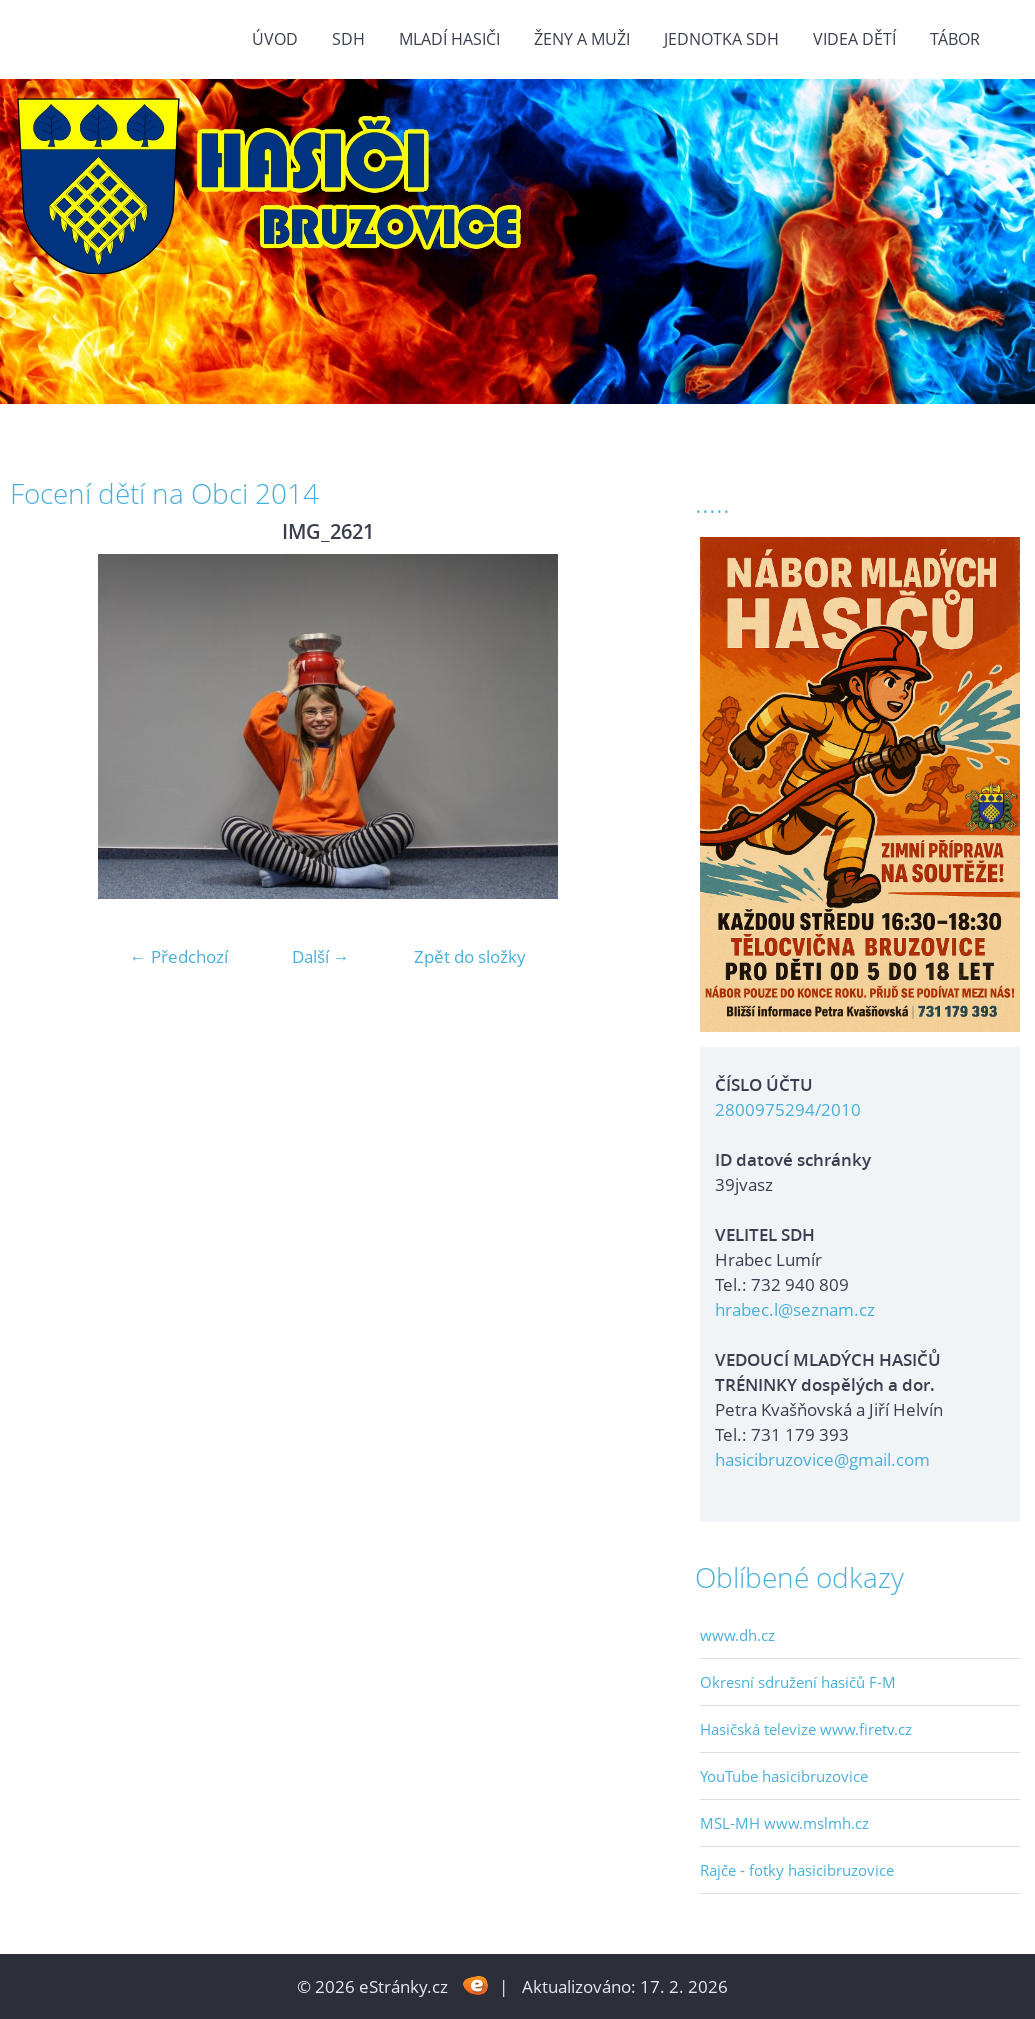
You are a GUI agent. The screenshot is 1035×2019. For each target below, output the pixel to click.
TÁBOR (955, 39)
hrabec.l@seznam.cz (795, 1309)
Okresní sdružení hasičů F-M (798, 1682)
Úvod (275, 39)
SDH (348, 39)
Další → (321, 956)
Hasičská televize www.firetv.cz (806, 1729)
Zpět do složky (470, 956)
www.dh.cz (737, 1635)
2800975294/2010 (788, 1109)
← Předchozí (179, 956)
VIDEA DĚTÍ (854, 39)
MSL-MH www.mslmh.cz (784, 1823)
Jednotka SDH (721, 39)
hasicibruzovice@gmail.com (822, 1459)
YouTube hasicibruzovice (784, 1776)
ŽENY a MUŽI (582, 39)
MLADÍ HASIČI (449, 39)
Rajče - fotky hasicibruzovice (797, 1870)
